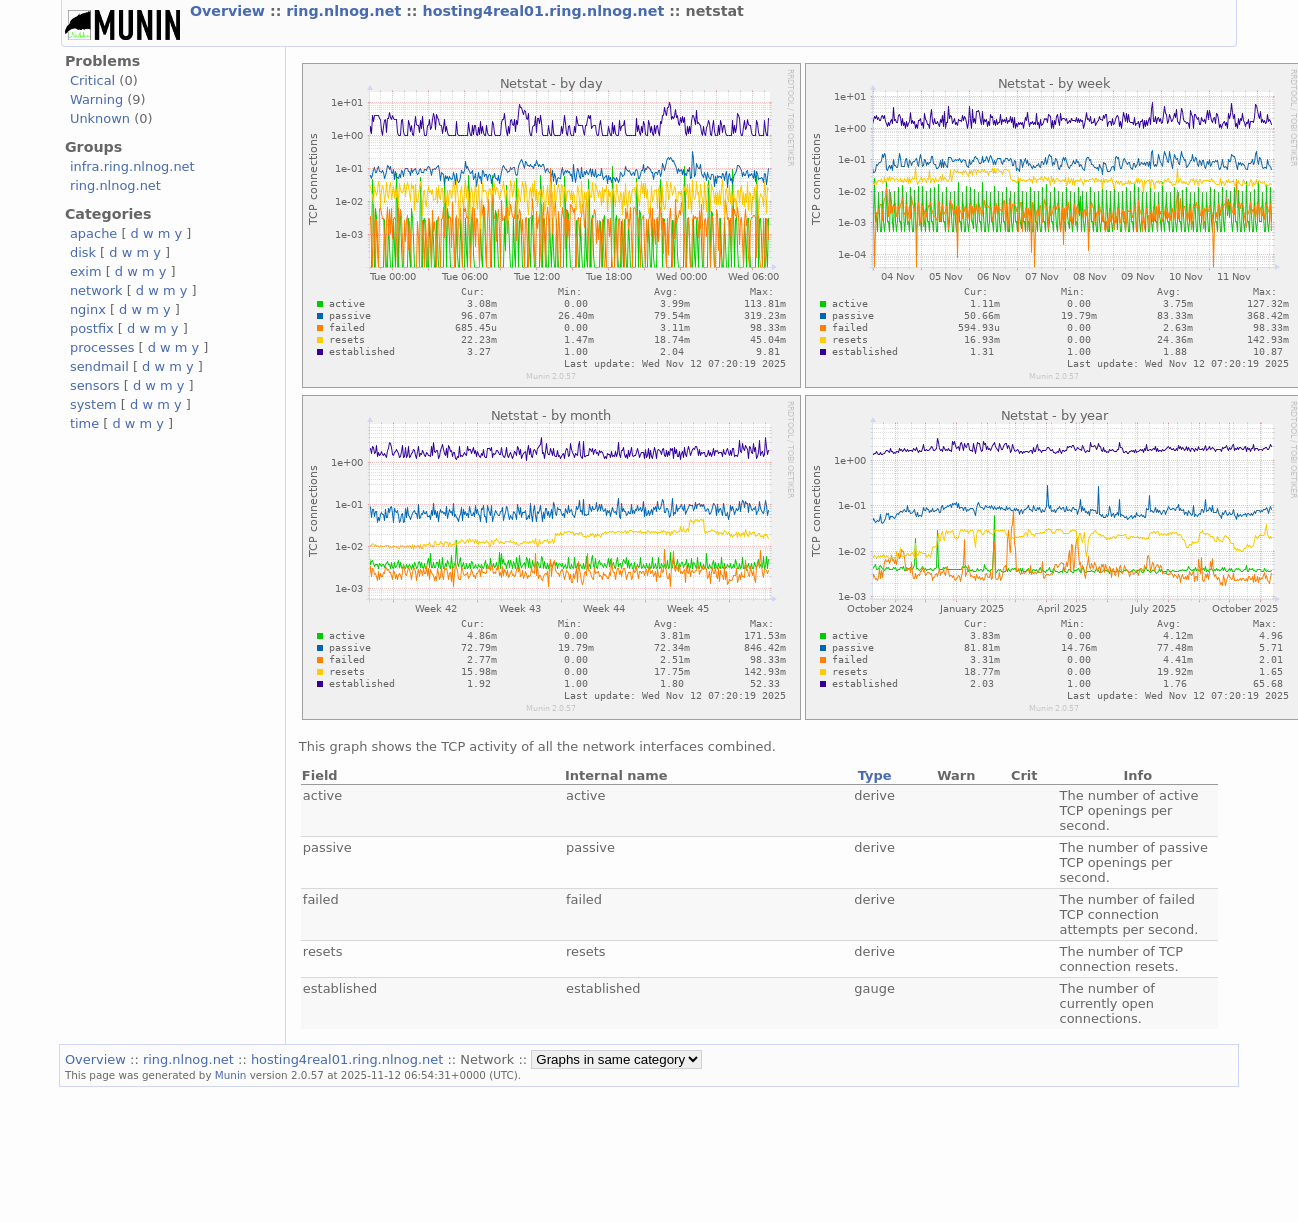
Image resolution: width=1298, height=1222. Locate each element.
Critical (92, 80)
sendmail (99, 366)
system (93, 404)
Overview (230, 11)
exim (86, 271)
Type (875, 775)
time (84, 423)
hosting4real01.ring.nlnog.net (546, 11)
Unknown (100, 118)
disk (83, 252)
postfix (92, 328)
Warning (96, 99)
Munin (231, 1075)
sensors (95, 385)
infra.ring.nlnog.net (132, 166)
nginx (88, 309)
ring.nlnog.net (346, 11)
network (96, 290)
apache (93, 233)
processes (102, 347)
